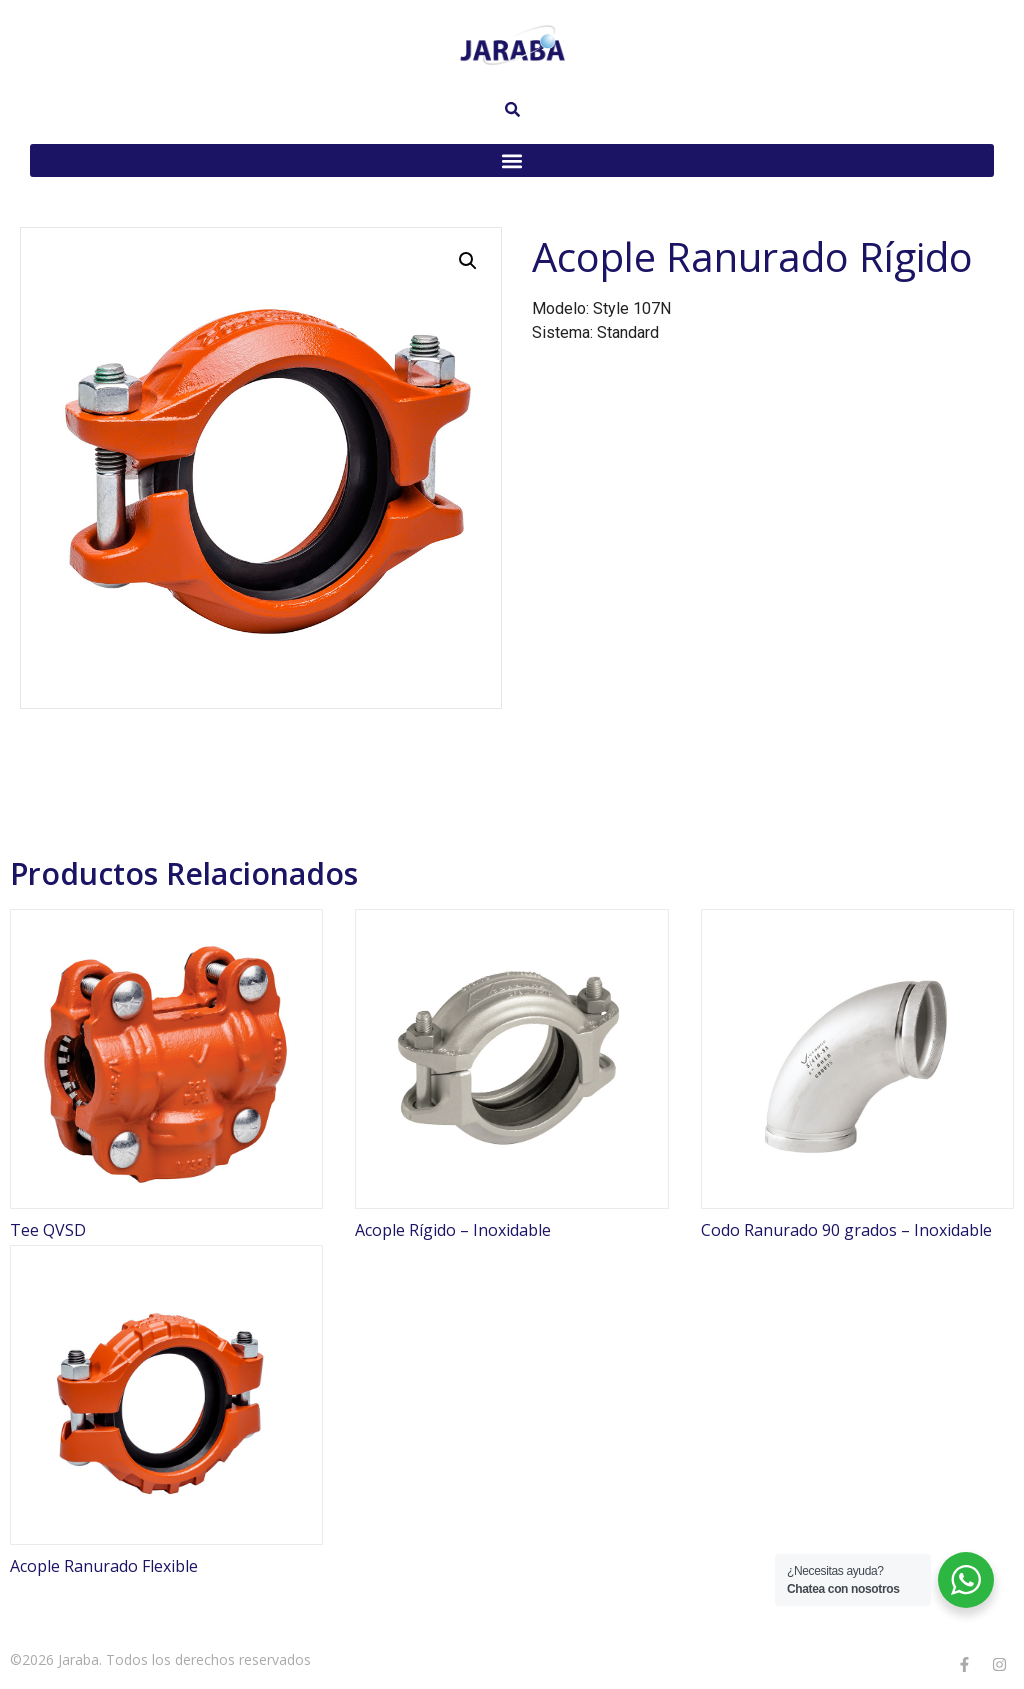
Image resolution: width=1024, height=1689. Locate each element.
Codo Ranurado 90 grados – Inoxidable (846, 1230)
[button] (512, 160)
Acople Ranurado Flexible (104, 1566)
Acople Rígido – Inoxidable (453, 1230)
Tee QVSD (48, 1230)
